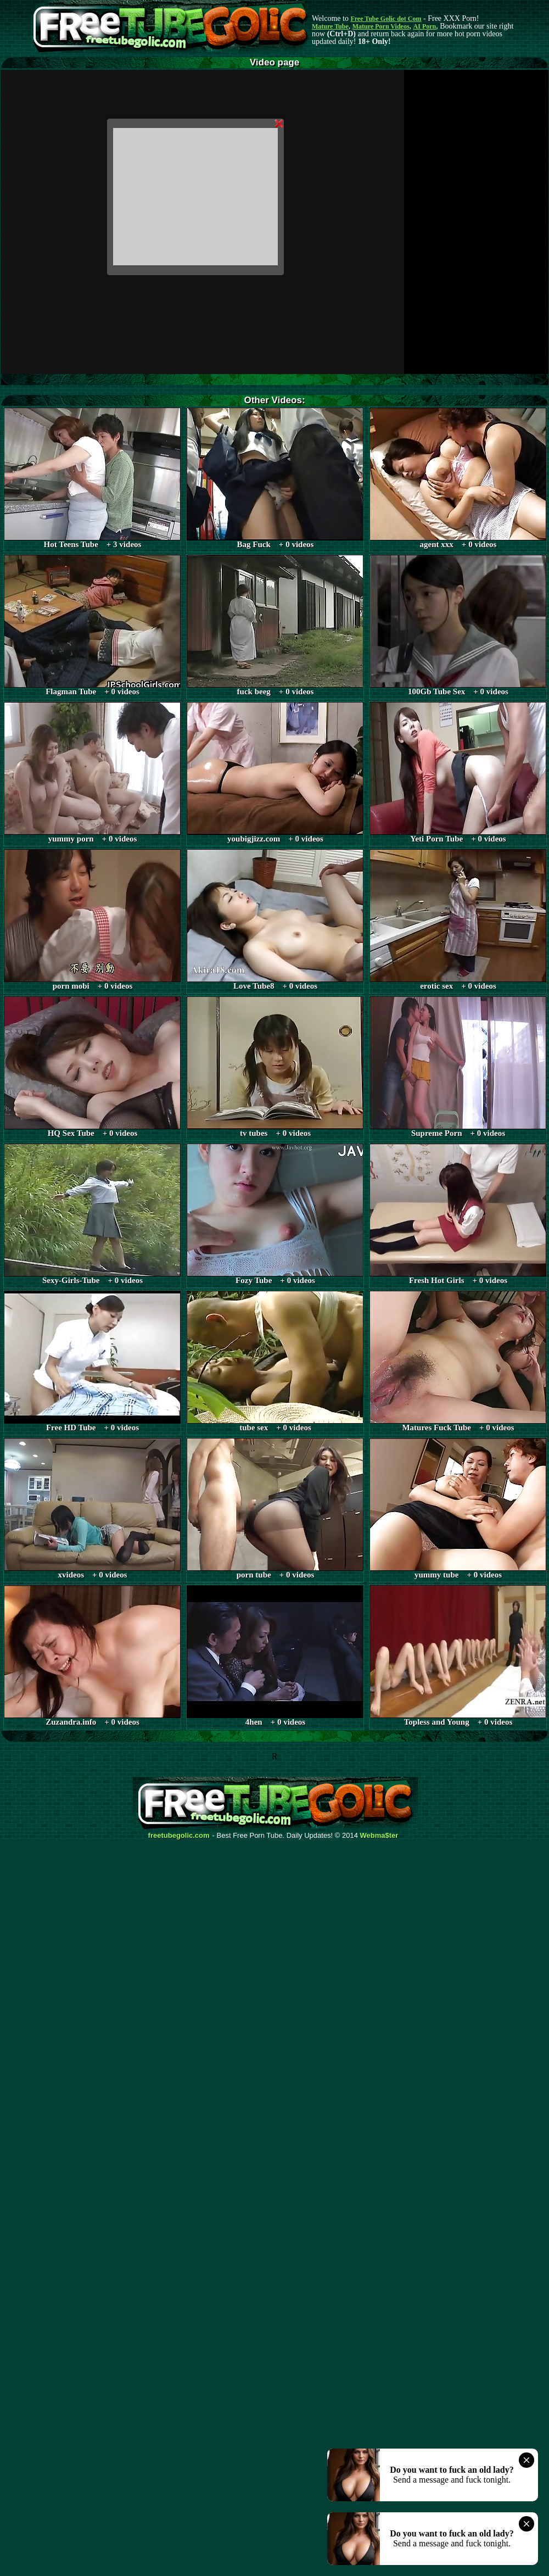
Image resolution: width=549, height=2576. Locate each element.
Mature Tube (330, 26)
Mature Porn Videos (381, 26)
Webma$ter (379, 1835)
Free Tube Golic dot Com (385, 19)
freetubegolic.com (179, 1835)
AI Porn (424, 26)
